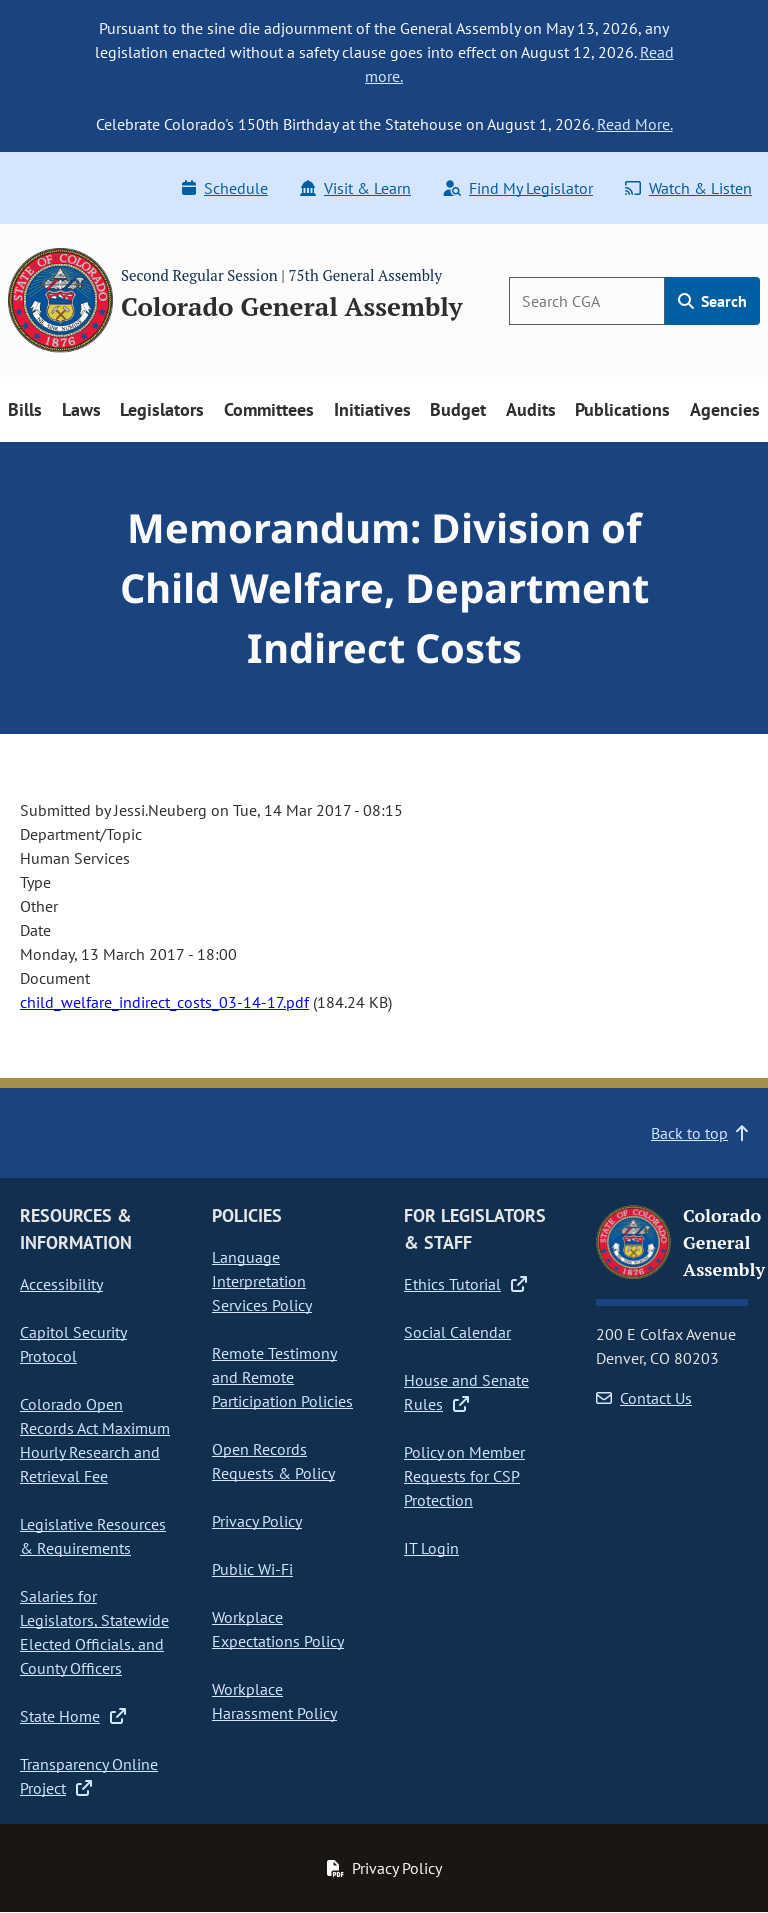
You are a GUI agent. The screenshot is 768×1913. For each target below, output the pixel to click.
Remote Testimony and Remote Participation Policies (282, 1377)
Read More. (635, 124)
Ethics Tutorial (465, 1284)
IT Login (431, 1548)
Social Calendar (457, 1332)
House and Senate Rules (466, 1392)
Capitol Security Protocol (73, 1344)
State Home (73, 1716)
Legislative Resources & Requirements (93, 1536)
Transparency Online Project (89, 1776)
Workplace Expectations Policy (278, 1629)
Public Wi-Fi (252, 1569)
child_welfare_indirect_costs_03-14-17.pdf (164, 1002)
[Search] (587, 301)
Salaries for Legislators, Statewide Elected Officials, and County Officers (94, 1632)
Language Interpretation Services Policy (262, 1281)
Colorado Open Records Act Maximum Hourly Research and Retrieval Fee (95, 1440)
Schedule (225, 188)
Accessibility (61, 1284)
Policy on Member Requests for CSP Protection (464, 1476)
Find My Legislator (518, 188)
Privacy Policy (257, 1521)
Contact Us (644, 1398)
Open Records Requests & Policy (273, 1461)
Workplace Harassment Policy (274, 1701)
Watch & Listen (688, 188)
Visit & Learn (355, 188)
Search (712, 301)
